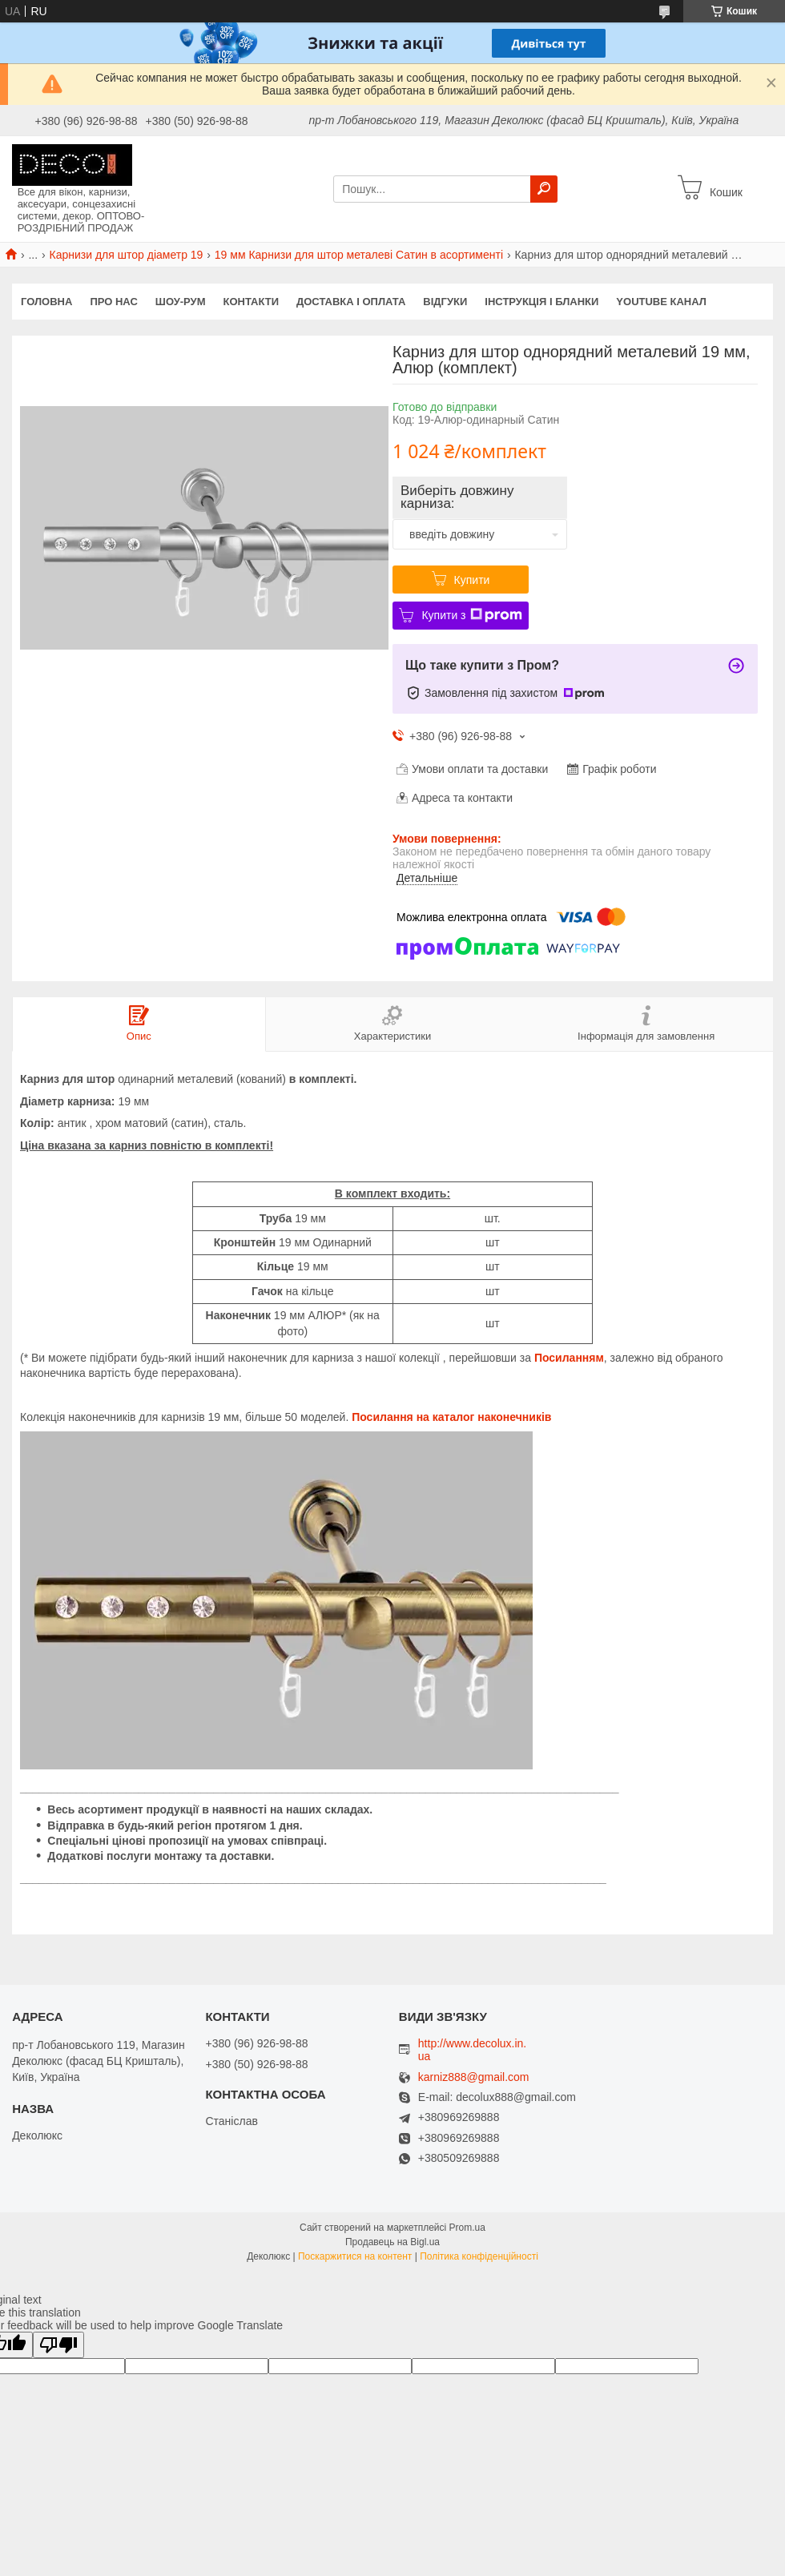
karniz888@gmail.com (473, 2077)
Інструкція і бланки (541, 302)
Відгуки (445, 302)
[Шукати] (544, 189)
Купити (472, 580)
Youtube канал (661, 302)
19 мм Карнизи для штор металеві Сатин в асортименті (359, 254)
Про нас (113, 302)
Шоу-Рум (180, 302)
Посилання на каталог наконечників (451, 1417)
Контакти (251, 302)
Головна (46, 302)
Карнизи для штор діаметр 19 (126, 254)
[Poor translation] (58, 2345)
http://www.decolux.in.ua (472, 2050)
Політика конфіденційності (479, 2256)
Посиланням (569, 1357)
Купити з (471, 615)
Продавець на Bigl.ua (392, 2242)
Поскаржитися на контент (355, 2256)
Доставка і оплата (350, 302)
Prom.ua (467, 2227)
